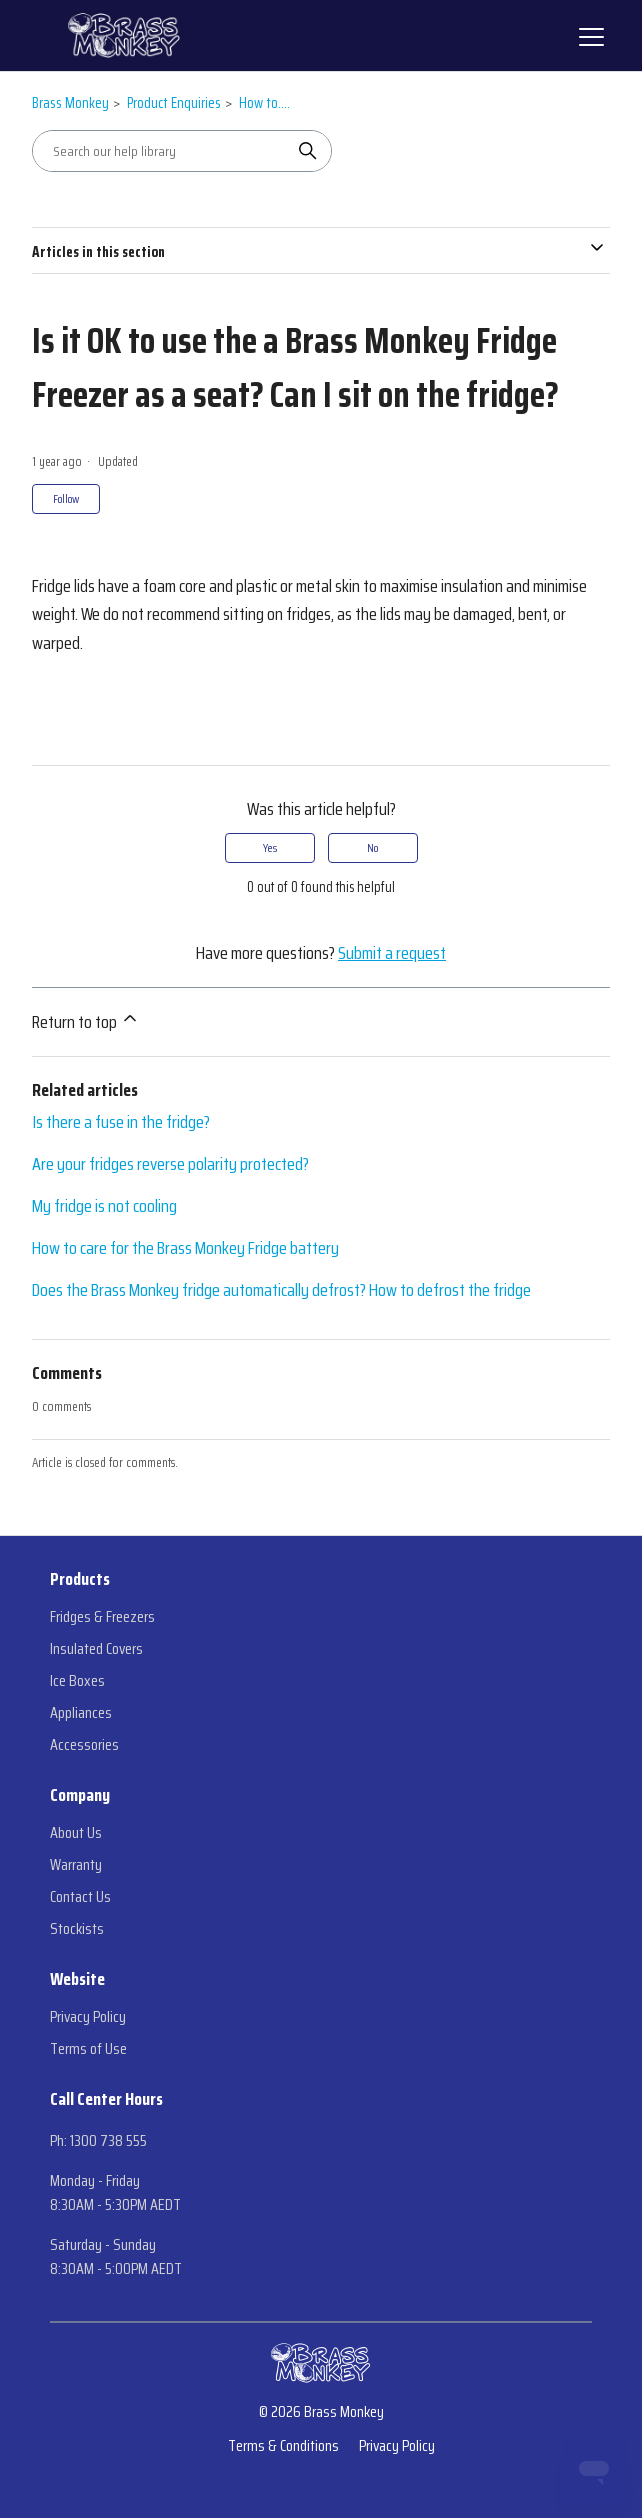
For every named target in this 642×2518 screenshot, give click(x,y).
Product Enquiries (174, 103)
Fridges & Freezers (102, 1617)
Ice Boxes (77, 1681)
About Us (76, 1833)
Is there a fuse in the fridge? (121, 1122)
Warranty (76, 1865)
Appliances (81, 1713)
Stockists (77, 1929)
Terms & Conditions (283, 2445)
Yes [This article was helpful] (270, 847)
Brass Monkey (70, 103)
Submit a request (392, 953)
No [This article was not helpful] (372, 847)
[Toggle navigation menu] (589, 36)
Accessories (84, 1745)
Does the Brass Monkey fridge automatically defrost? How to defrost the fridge (281, 1290)
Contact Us (80, 1897)
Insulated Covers (96, 1649)
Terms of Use (88, 2049)
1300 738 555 (108, 2140)
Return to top (86, 1022)
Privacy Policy (88, 2017)
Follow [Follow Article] (66, 498)
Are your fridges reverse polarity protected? (170, 1164)
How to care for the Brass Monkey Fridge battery (185, 1248)
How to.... (264, 103)
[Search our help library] (162, 151)
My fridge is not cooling (104, 1206)
